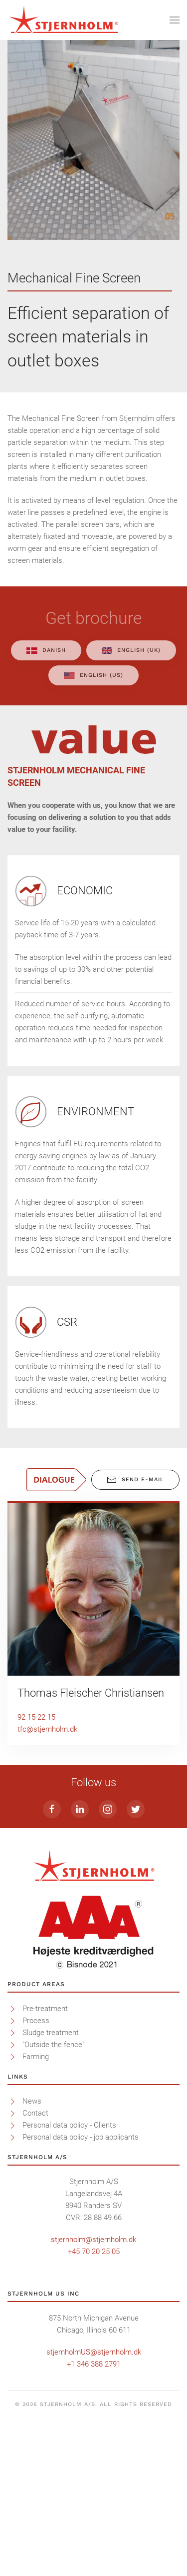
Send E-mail (135, 1480)
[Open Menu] (175, 20)
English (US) (93, 675)
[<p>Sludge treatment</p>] (12, 2180)
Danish (46, 650)
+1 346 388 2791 (94, 2511)
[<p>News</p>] (12, 2248)
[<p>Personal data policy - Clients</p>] (12, 2272)
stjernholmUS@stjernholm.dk (93, 2499)
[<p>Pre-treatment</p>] (12, 2156)
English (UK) (131, 650)
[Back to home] (63, 20)
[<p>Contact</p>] (12, 2260)
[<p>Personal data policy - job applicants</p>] (12, 2284)
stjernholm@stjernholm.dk (93, 2387)
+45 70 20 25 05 (94, 2399)
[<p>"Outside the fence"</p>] (12, 2192)
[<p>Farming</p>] (12, 2204)
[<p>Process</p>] (12, 2168)
